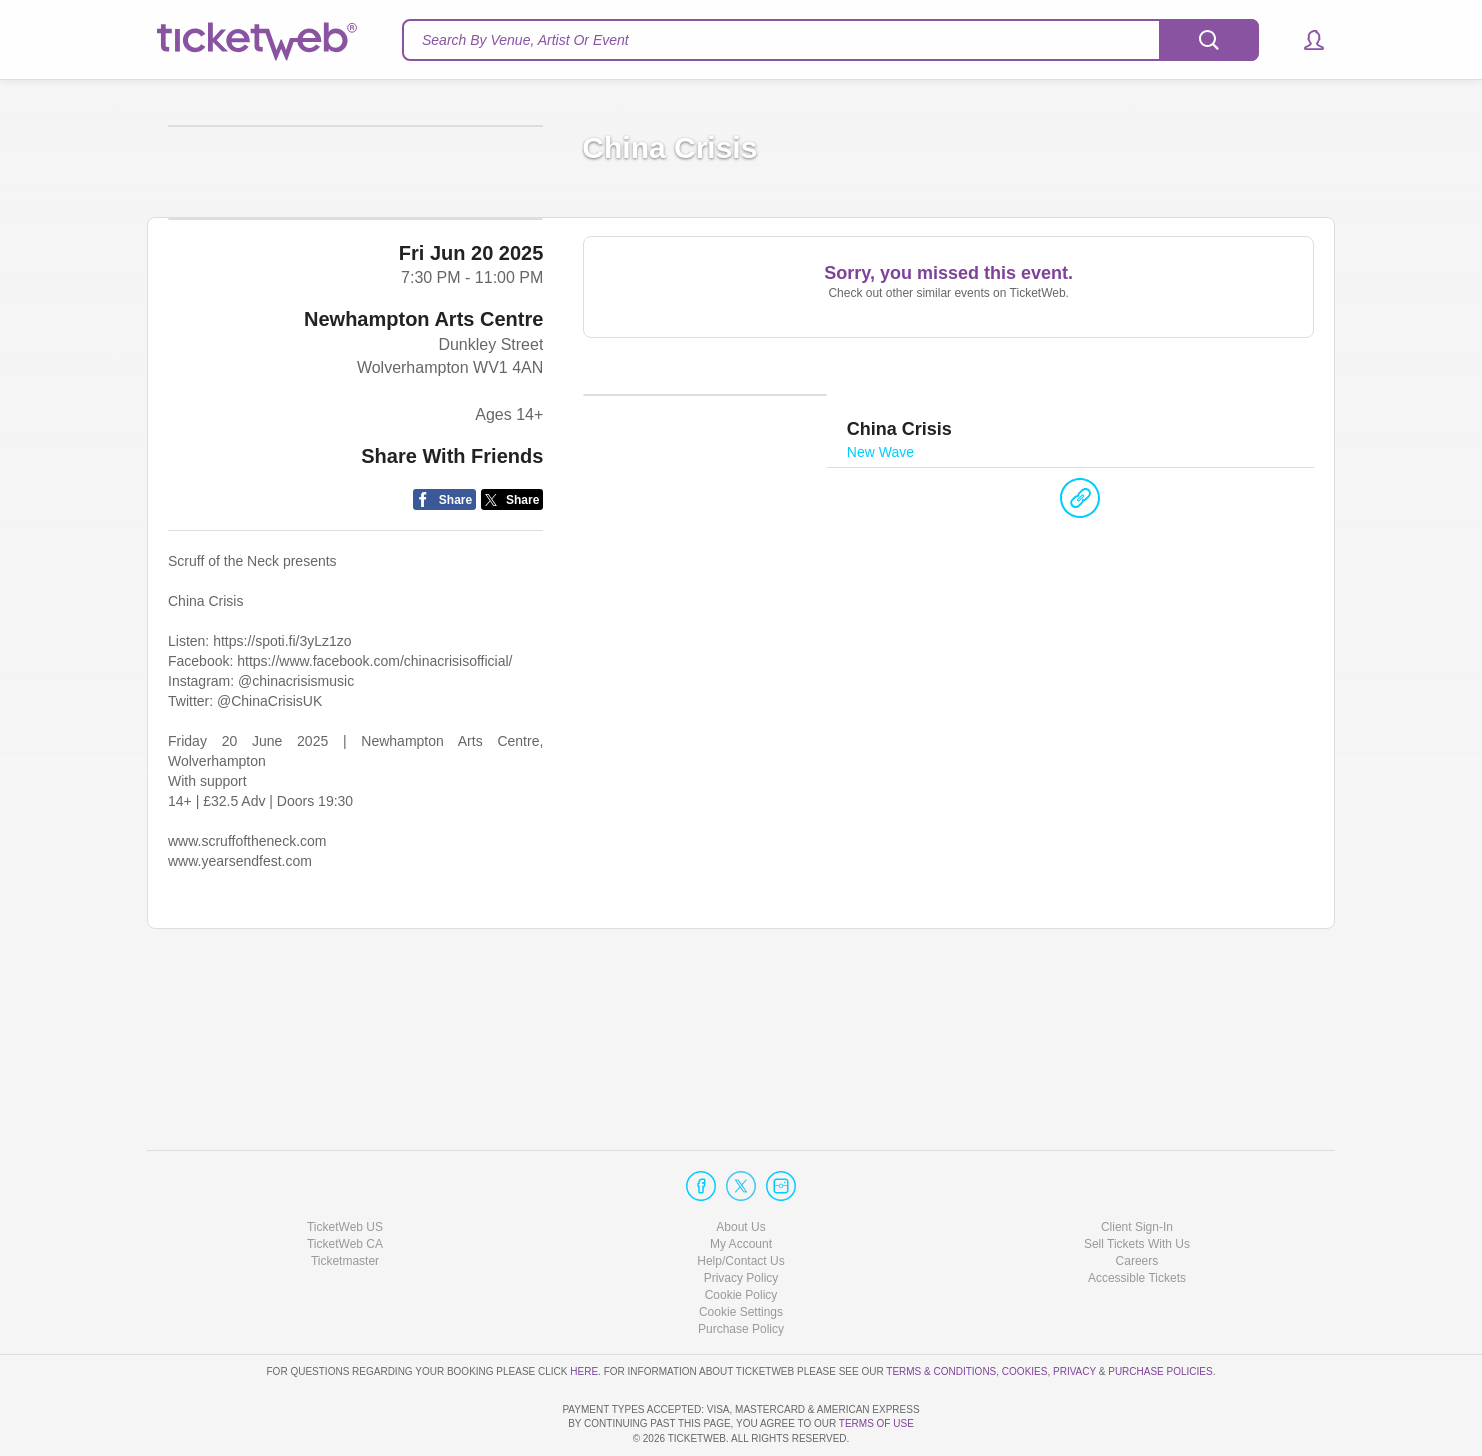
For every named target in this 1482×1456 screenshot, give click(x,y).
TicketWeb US (345, 1169)
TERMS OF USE (876, 1423)
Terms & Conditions (941, 1313)
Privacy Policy (741, 1221)
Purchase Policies (1160, 1313)
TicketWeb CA (345, 1187)
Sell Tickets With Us (1137, 1187)
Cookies (1025, 1313)
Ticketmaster (345, 1204)
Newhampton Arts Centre (423, 476)
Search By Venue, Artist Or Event (525, 40)
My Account (741, 1187)
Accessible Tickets (1137, 1221)
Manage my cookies (741, 1255)
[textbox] (830, 40)
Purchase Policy (741, 1272)
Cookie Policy (741, 1238)
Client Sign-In (1137, 1169)
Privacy (1074, 1313)
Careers (1137, 1204)
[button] (1304, 40)
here (584, 1313)
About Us (740, 1169)
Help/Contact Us (740, 1204)
